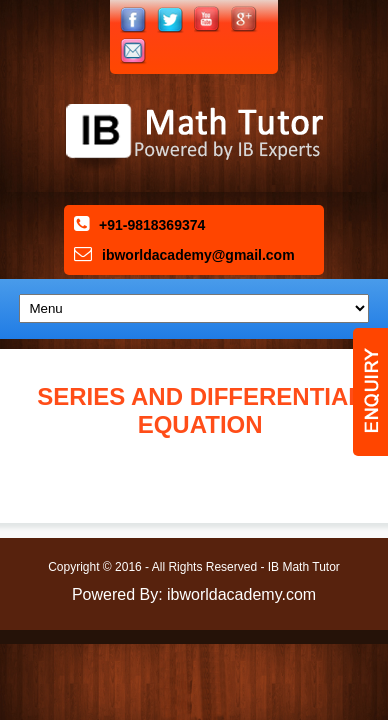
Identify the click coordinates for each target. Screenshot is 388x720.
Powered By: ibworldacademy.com (194, 594)
